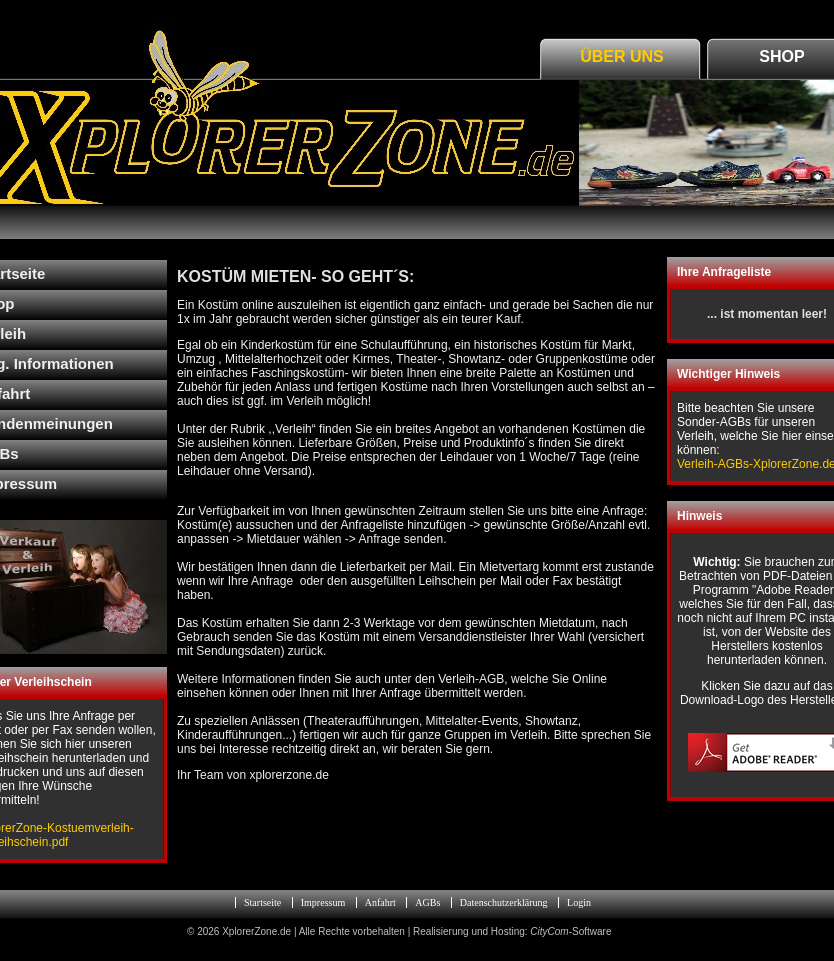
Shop (781, 56)
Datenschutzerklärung (504, 902)
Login (579, 902)
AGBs (427, 902)
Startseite (262, 902)
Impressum (323, 902)
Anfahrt (380, 902)
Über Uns (622, 56)
